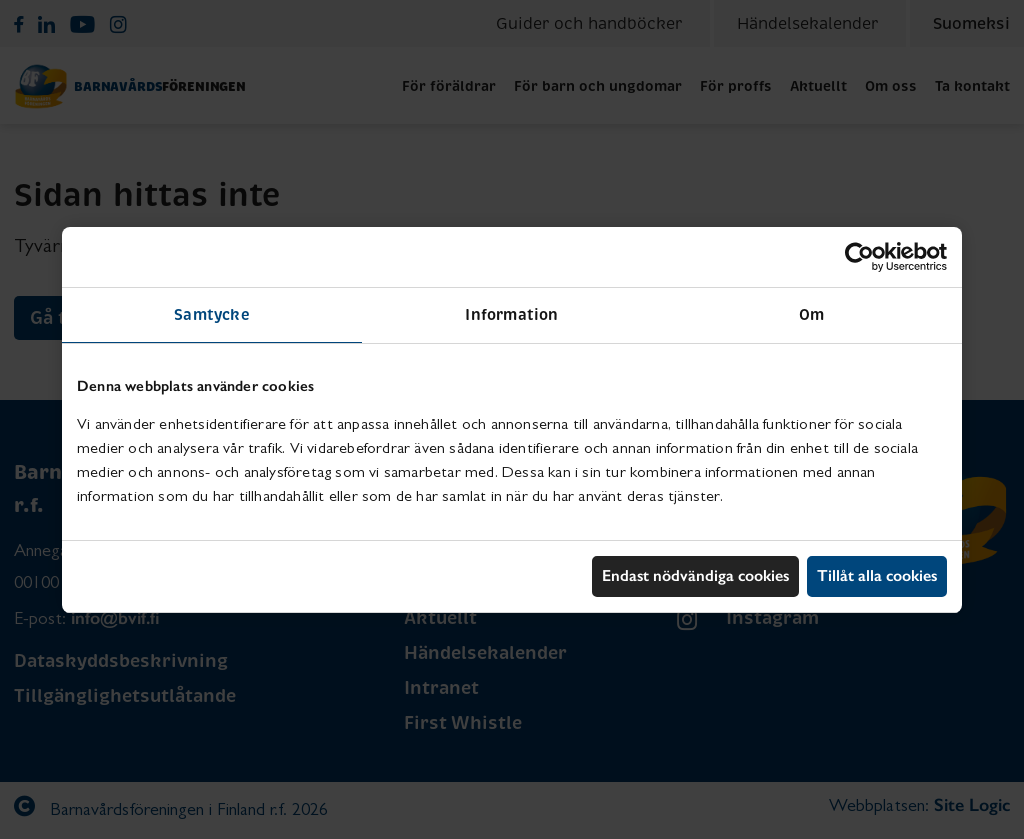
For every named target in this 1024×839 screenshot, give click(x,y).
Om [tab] (811, 314)
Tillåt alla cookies (877, 575)
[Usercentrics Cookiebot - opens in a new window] (859, 257)
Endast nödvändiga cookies (695, 575)
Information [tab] (511, 314)
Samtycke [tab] (212, 314)
